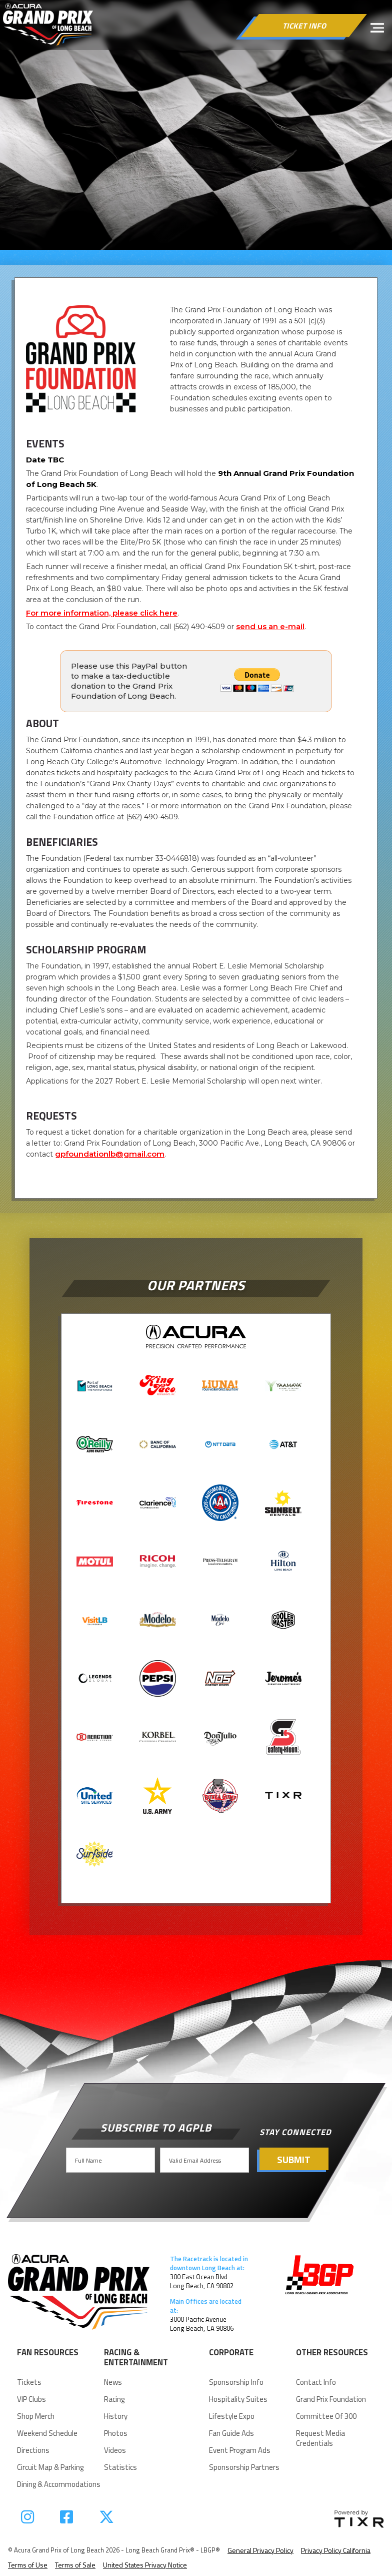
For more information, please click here (102, 613)
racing (114, 2399)
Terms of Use (28, 2564)
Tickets (29, 2382)
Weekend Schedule (47, 2433)
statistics (120, 2467)
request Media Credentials (320, 2438)
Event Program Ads (239, 2450)
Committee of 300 (326, 2416)
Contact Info (316, 2382)
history (116, 2416)
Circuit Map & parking (50, 2467)
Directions (33, 2450)
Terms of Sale (75, 2564)
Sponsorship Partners (244, 2467)
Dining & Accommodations (58, 2484)
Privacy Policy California (335, 2550)
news (113, 2382)
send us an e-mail (270, 626)
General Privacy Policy (261, 2550)
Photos (116, 2433)
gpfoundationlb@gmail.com (109, 1154)
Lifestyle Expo (231, 2416)
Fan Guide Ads (231, 2433)
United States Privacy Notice (145, 2564)
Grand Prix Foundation (331, 2399)
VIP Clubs (31, 2399)
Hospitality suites (238, 2399)
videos (115, 2450)
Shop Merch (35, 2416)
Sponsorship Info (236, 2382)
